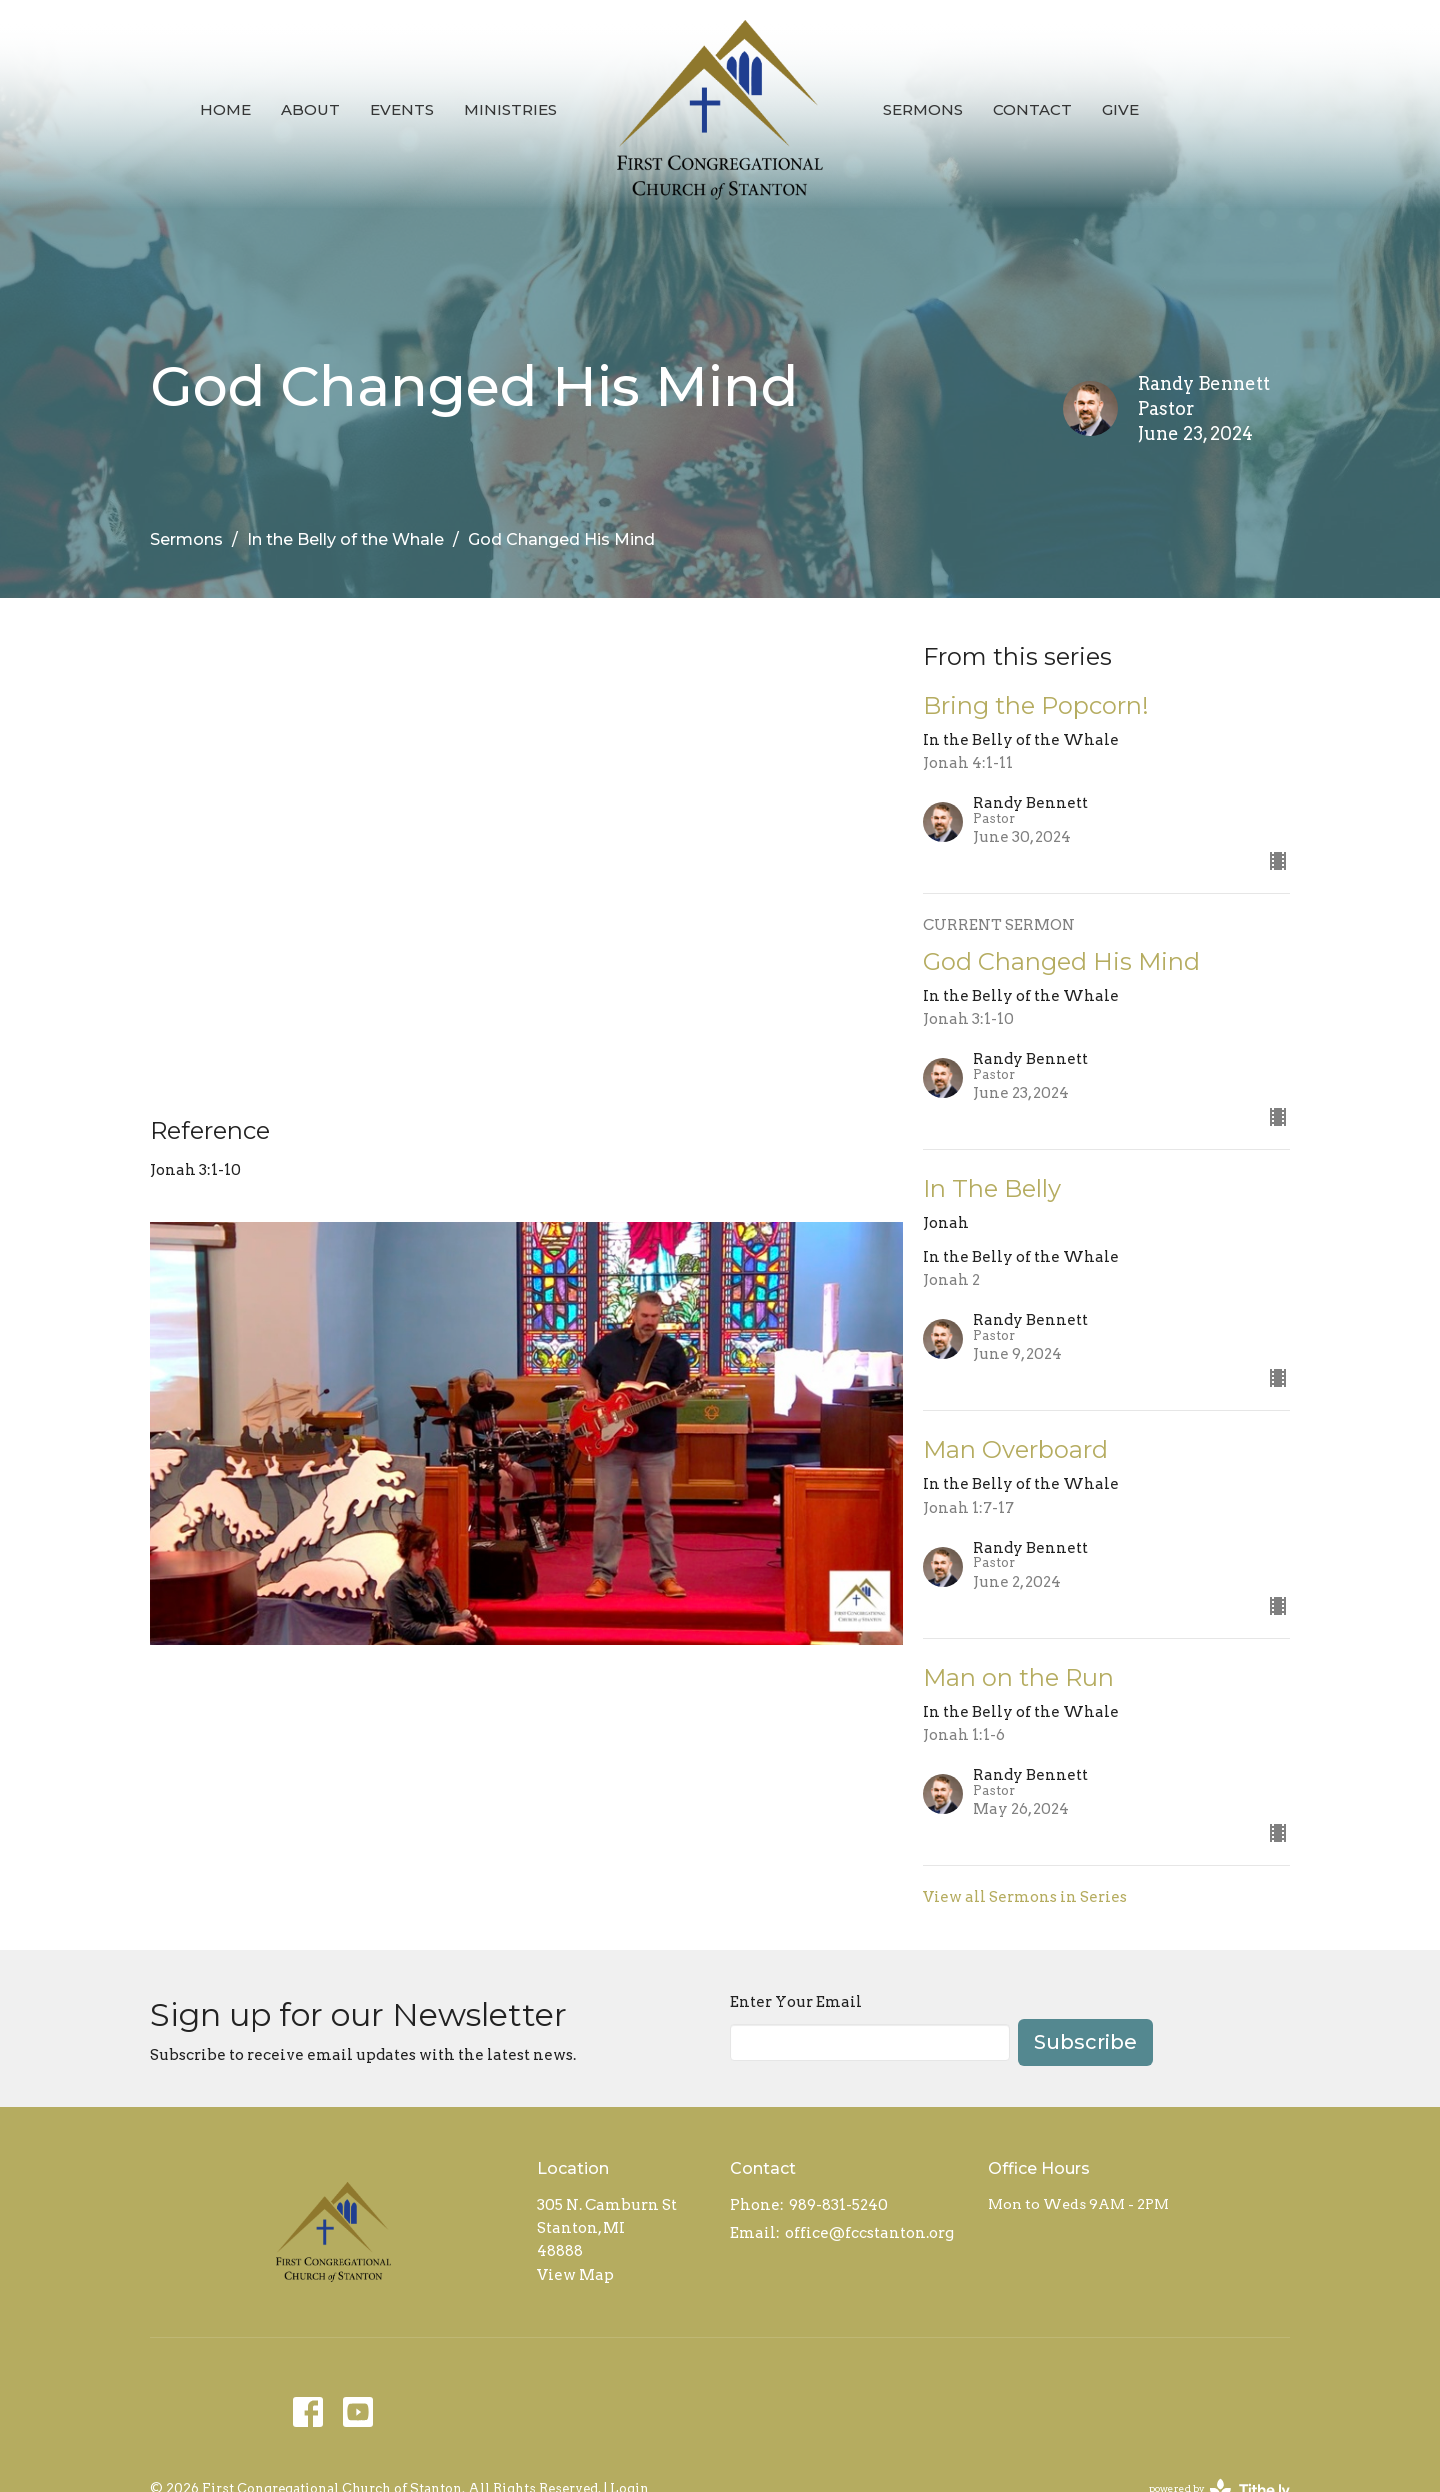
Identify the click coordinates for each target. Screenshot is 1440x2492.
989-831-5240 (838, 2205)
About (310, 109)
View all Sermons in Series (1025, 1897)
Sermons (923, 109)
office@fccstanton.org (869, 2233)
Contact (1032, 109)
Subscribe (1085, 2042)
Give (1120, 109)
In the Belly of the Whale (345, 539)
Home (225, 109)
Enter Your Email (796, 2002)
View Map (575, 2275)
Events (402, 109)
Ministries (510, 109)
